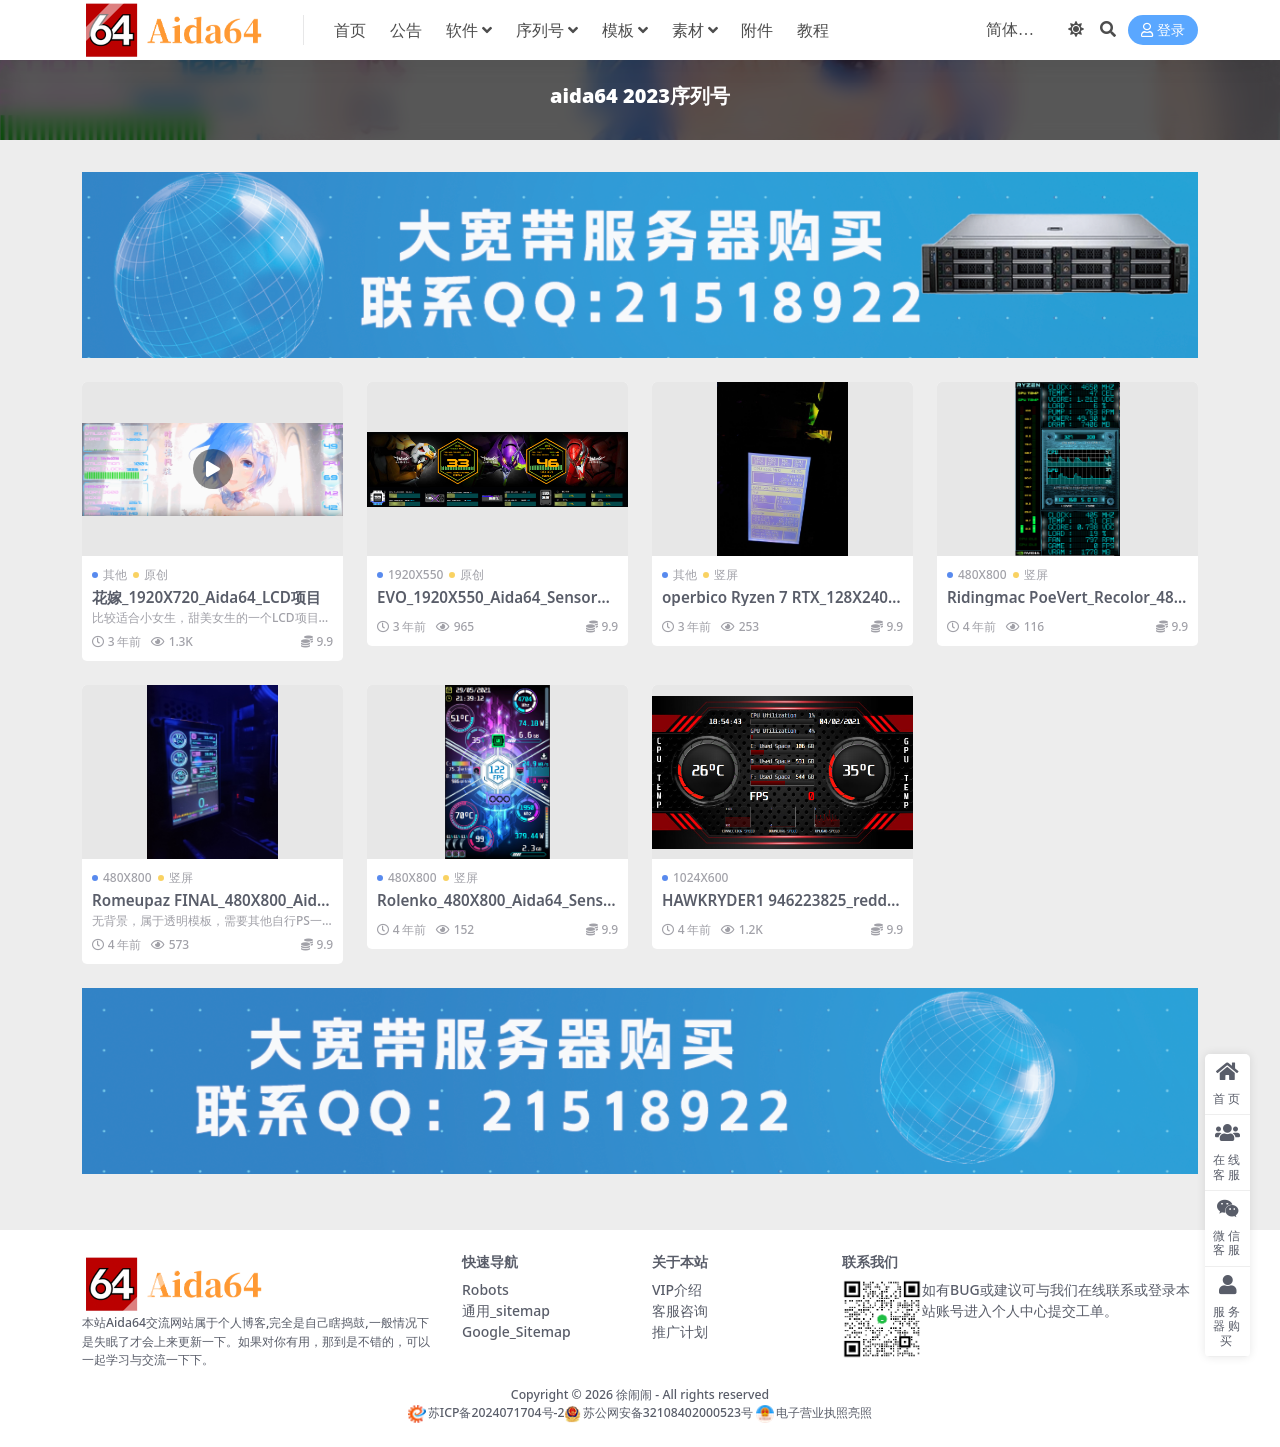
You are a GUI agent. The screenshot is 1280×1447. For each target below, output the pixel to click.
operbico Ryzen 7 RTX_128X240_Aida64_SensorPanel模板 (778, 606)
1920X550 (415, 574)
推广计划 (680, 1331)
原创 (156, 574)
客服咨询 (680, 1310)
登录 (1163, 30)
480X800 (982, 574)
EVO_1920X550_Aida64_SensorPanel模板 (496, 606)
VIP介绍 (677, 1289)
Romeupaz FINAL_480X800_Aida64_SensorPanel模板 (209, 909)
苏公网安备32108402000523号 (658, 1412)
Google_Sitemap (516, 1331)
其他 (115, 574)
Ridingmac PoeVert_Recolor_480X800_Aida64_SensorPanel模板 (1064, 606)
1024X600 (700, 877)
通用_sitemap (506, 1310)
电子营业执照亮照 (814, 1412)
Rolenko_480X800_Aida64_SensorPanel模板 (494, 909)
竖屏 (726, 574)
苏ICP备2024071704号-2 (486, 1412)
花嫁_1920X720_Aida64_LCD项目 (206, 597)
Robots (485, 1289)
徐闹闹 (634, 1394)
